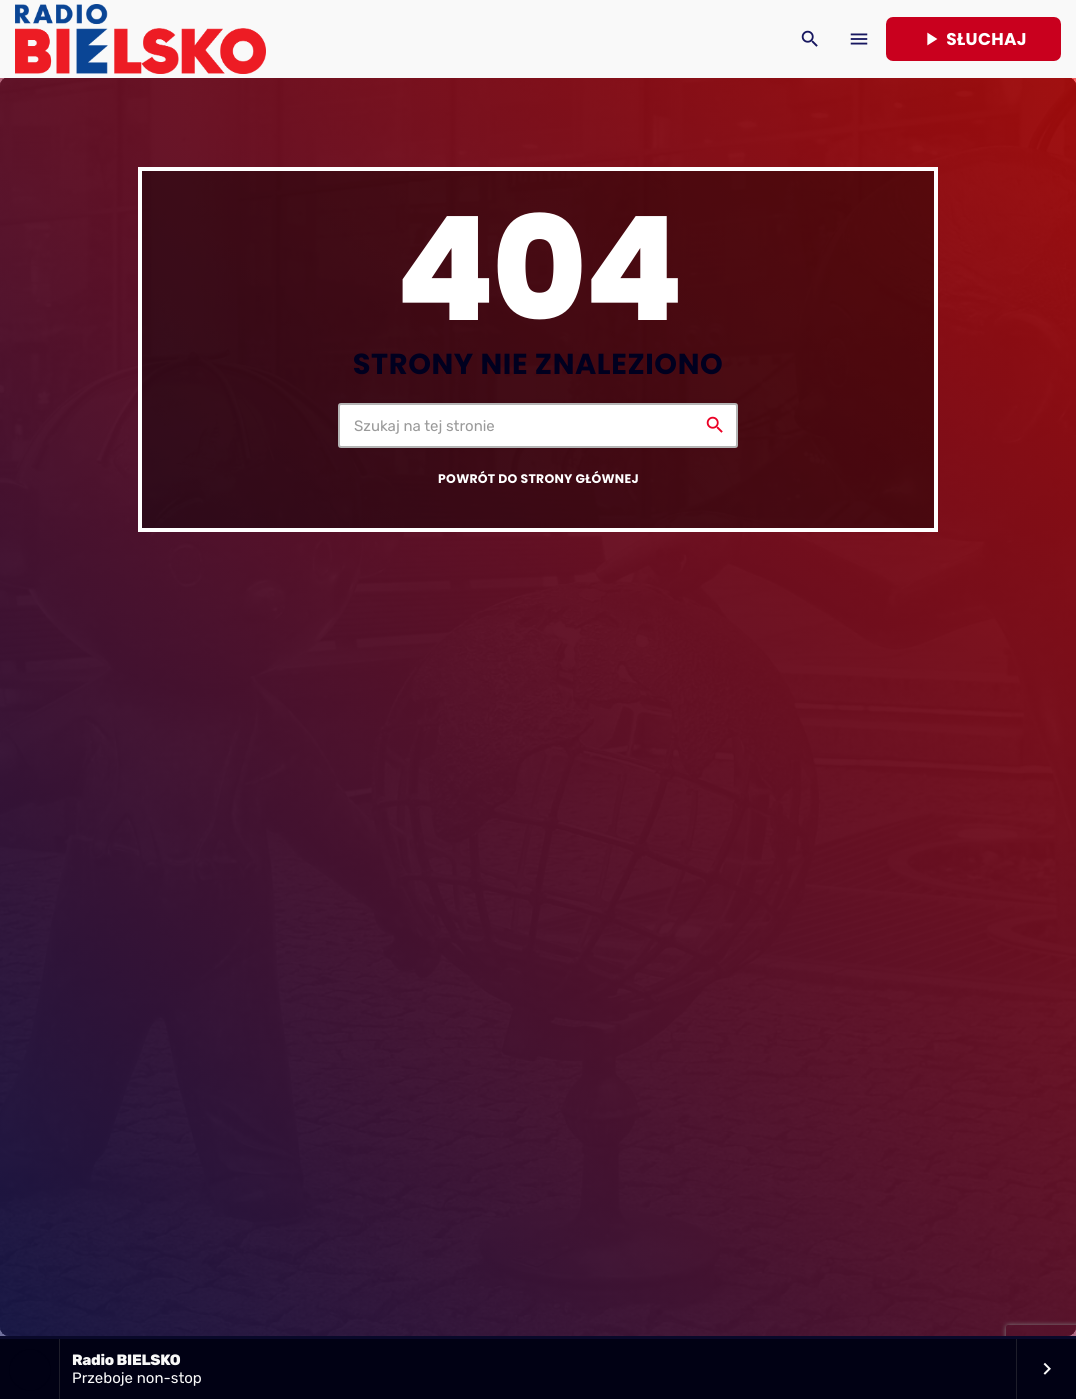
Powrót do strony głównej (538, 479)
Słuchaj (973, 39)
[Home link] (140, 39)
